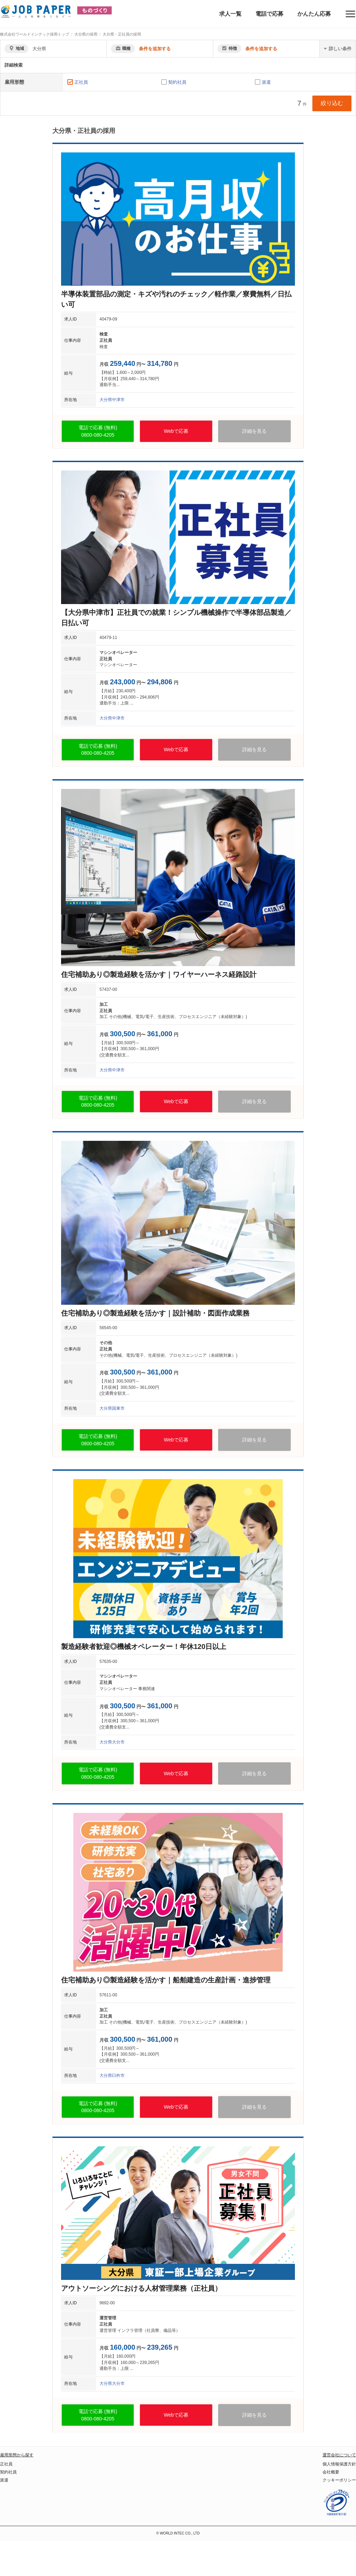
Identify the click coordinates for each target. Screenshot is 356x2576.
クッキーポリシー (339, 2480)
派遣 (266, 82)
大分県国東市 (112, 1408)
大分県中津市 (112, 399)
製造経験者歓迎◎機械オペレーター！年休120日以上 (143, 1646)
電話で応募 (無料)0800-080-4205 (98, 431)
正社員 (81, 82)
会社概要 (330, 2472)
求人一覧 (230, 14)
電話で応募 (269, 14)
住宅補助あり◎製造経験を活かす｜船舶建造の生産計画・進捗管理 (165, 1980)
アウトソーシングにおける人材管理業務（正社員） (141, 2288)
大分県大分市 (112, 1742)
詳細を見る (254, 431)
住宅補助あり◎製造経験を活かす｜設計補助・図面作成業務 (155, 1313)
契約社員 (177, 82)
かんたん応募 (314, 14)
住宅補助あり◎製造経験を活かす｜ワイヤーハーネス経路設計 (159, 974)
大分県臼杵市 (112, 2075)
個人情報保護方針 (339, 2464)
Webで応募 (176, 431)
